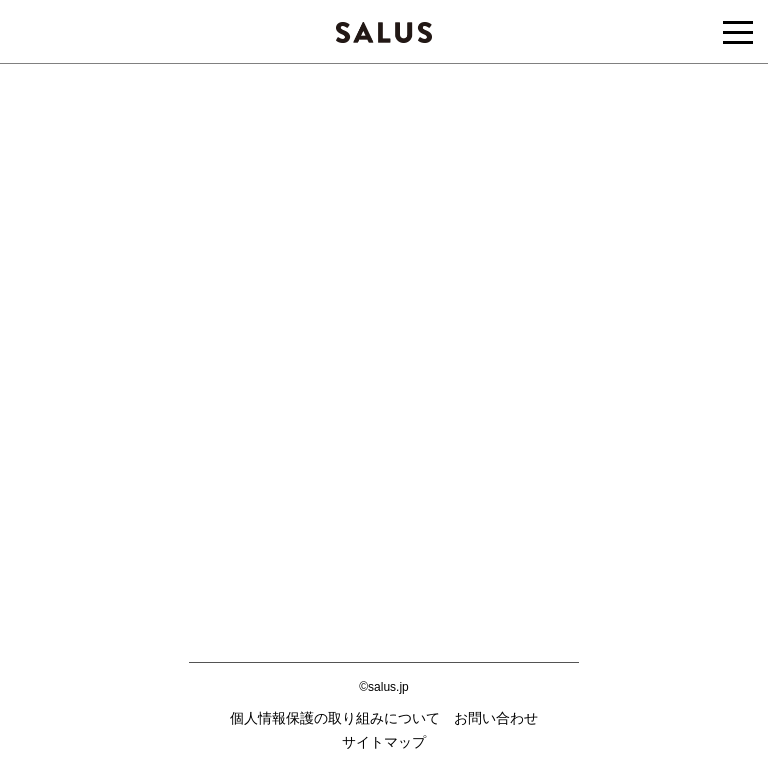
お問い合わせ (496, 718)
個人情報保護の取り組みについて (335, 718)
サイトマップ (384, 742)
